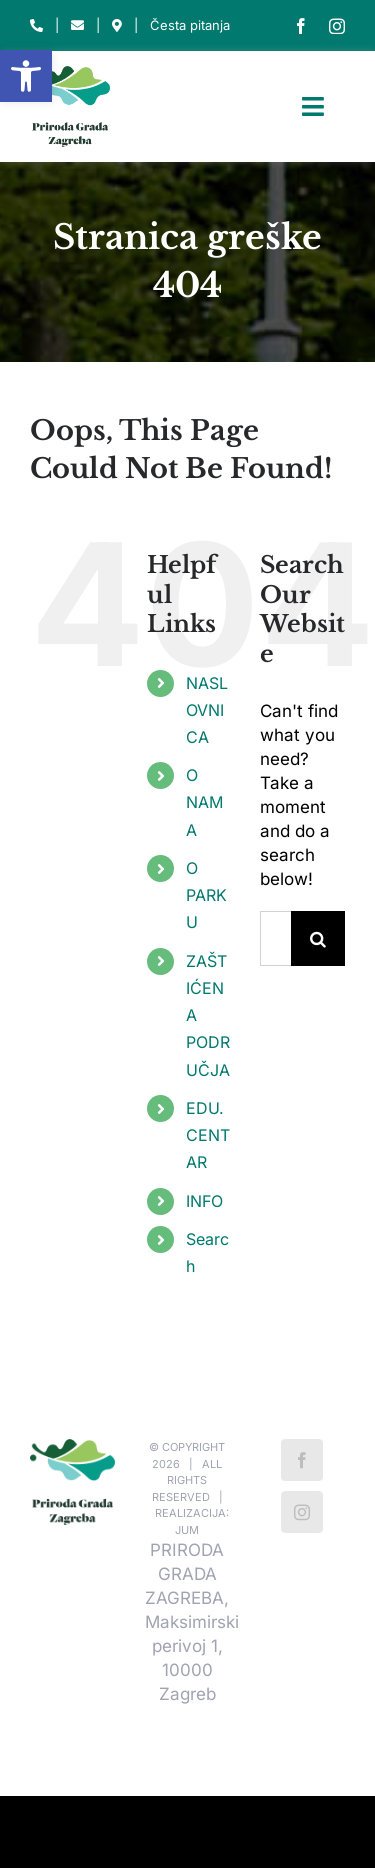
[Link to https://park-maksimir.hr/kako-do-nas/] (117, 25)
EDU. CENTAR (208, 1135)
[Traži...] (275, 938)
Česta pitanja (190, 25)
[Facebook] (302, 1460)
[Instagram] (302, 1512)
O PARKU (206, 895)
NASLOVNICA (207, 710)
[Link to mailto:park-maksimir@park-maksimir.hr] (77, 25)
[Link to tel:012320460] (36, 25)
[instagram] (337, 26)
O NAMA (204, 802)
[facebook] (301, 26)
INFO (204, 1201)
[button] (26, 76)
